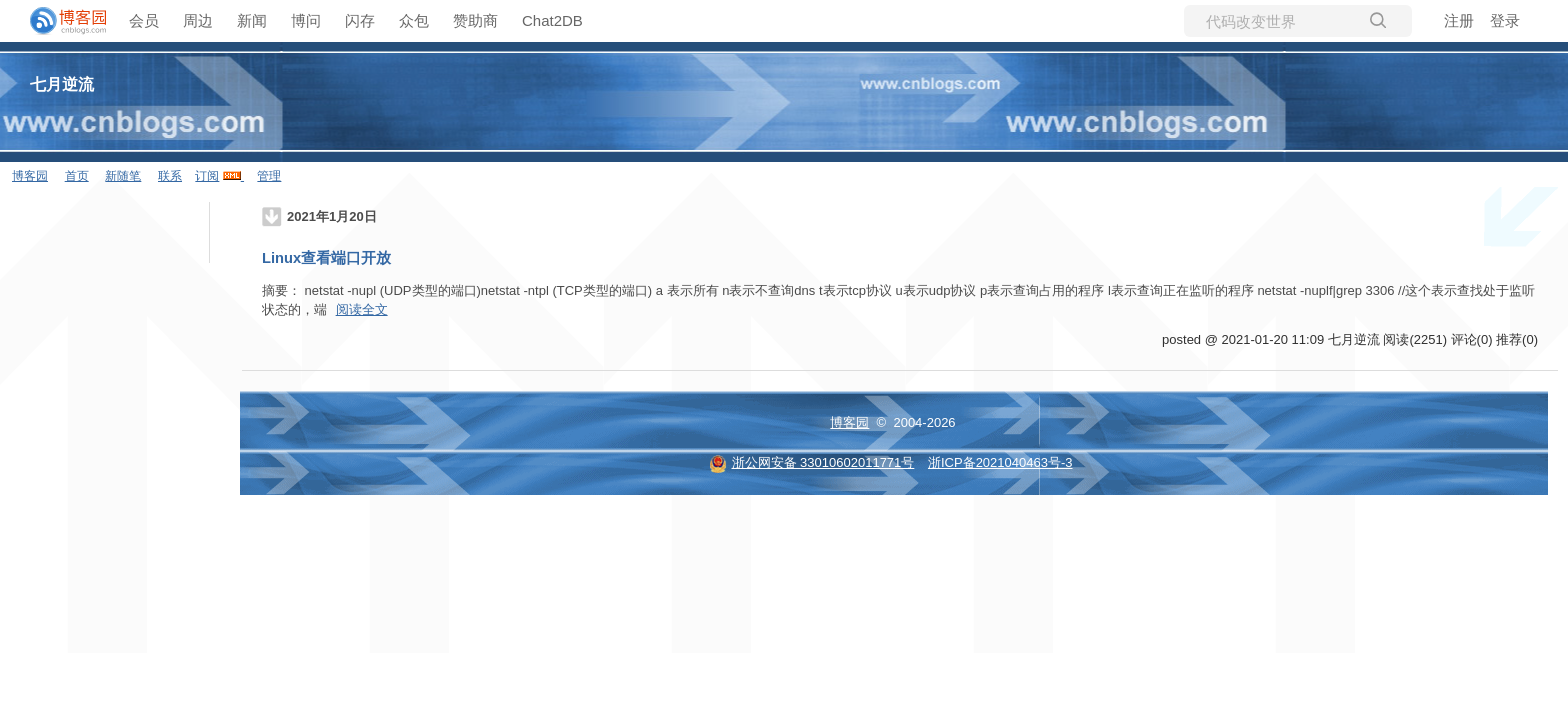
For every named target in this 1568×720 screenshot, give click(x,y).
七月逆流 (62, 84)
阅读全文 (362, 309)
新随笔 (123, 176)
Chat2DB (552, 20)
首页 (77, 176)
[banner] (60, 21)
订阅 (207, 176)
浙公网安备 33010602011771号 (812, 462)
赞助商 (475, 20)
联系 (170, 176)
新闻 (252, 20)
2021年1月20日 (332, 216)
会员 (144, 20)
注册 (1459, 20)
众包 (414, 20)
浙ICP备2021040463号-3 (1000, 462)
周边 (198, 20)
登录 (1505, 20)
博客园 (30, 176)
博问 (306, 20)
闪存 (360, 20)
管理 (269, 176)
